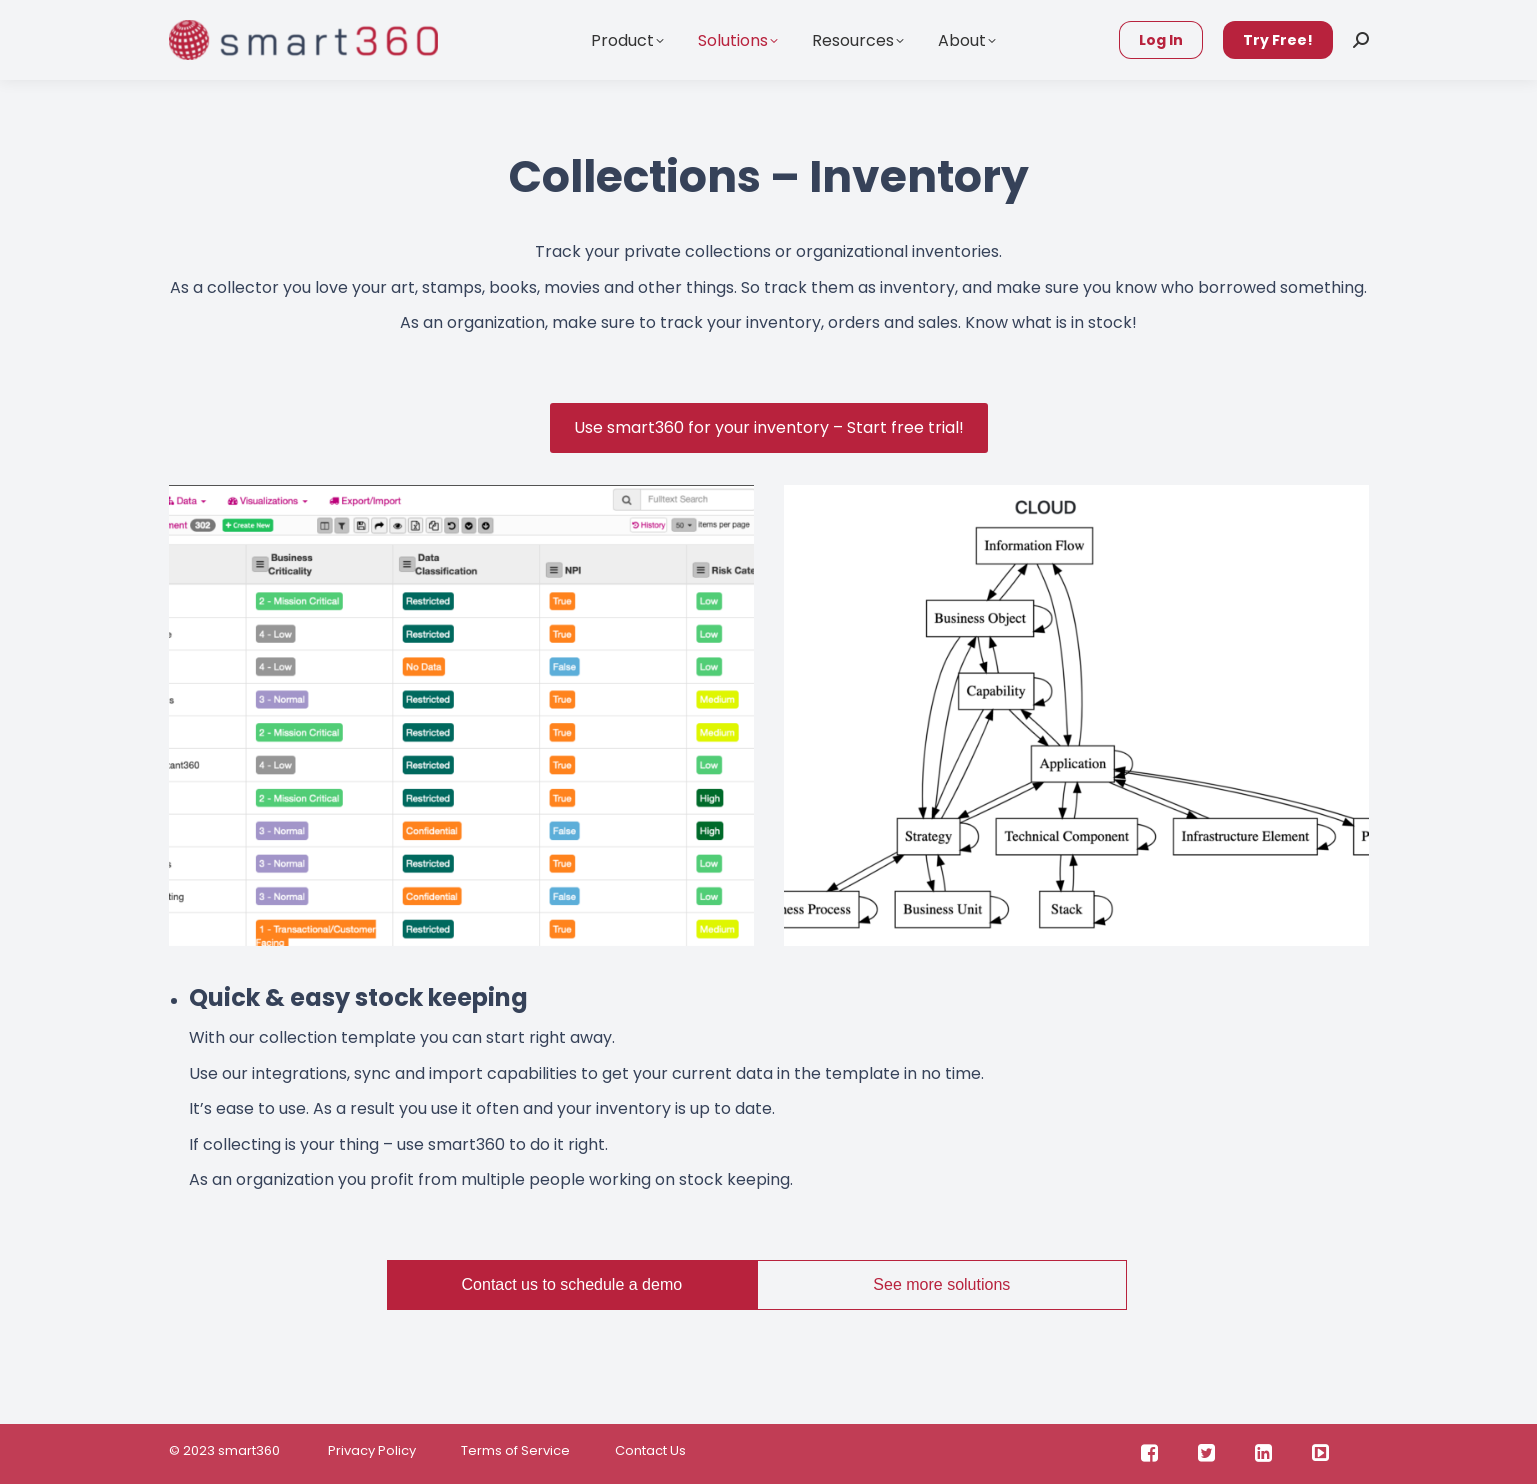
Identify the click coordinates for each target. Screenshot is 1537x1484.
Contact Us (650, 1450)
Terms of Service (515, 1450)
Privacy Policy (370, 1450)
